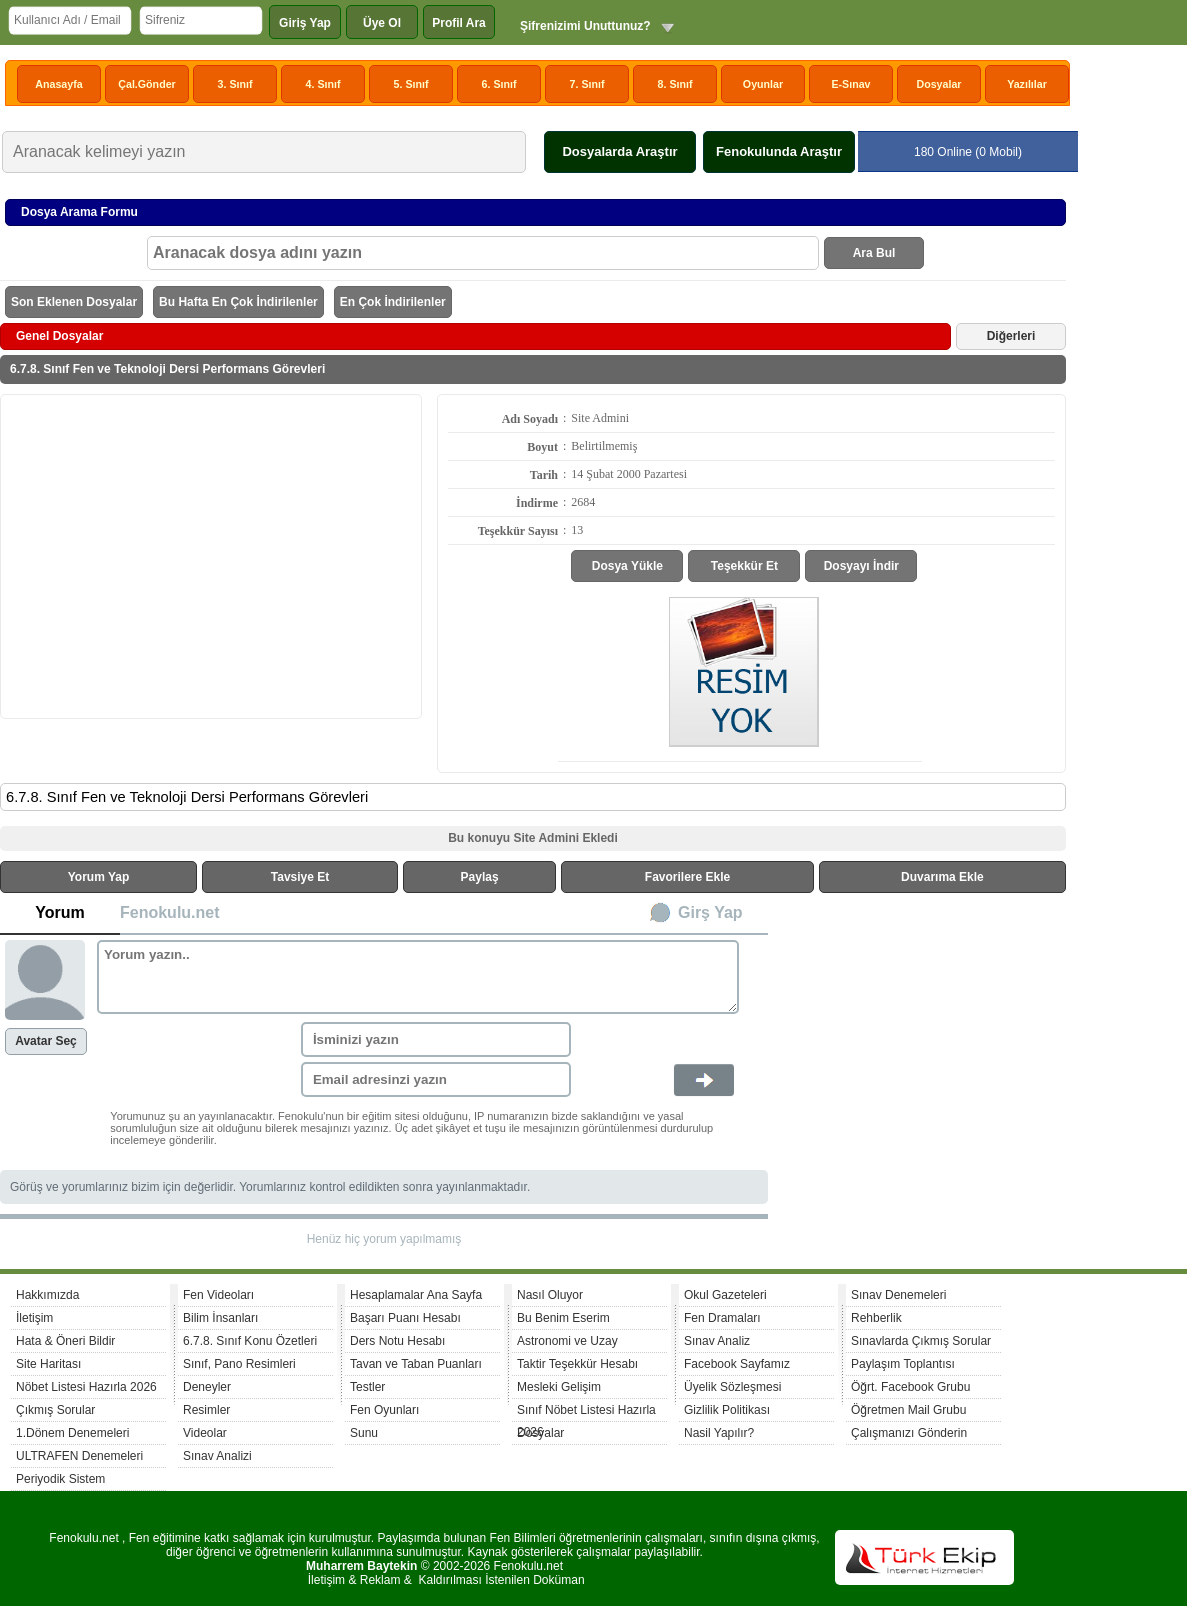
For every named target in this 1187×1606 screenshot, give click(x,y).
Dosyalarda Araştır (619, 151)
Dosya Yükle (627, 566)
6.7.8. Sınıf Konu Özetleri (250, 1341)
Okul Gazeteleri (725, 1295)
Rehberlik (876, 1318)
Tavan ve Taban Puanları (416, 1364)
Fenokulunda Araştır (779, 151)
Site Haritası (48, 1364)
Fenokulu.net (170, 912)
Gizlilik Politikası (727, 1410)
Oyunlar (763, 84)
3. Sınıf (235, 84)
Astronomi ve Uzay (567, 1341)
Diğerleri (1011, 336)
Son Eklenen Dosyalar (74, 302)
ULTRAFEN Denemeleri (79, 1456)
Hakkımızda (47, 1295)
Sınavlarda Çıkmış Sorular (921, 1341)
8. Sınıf (675, 84)
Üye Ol (382, 23)
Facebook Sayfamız (737, 1364)
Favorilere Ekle (687, 877)
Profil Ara (459, 23)
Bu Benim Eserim (563, 1318)
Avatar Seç (46, 1041)
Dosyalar (938, 84)
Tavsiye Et (300, 877)
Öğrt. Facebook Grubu (910, 1387)
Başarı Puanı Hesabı (405, 1318)
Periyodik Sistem (60, 1479)
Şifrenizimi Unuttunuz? (585, 26)
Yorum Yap (99, 877)
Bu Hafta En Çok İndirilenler (238, 302)
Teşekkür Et (744, 566)
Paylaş (480, 877)
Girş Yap (710, 912)
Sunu (364, 1433)
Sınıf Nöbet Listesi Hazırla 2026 (586, 1412)
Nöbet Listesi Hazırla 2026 (86, 1387)
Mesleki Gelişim (559, 1387)
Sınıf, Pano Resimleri (239, 1364)
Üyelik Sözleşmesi (732, 1387)
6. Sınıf (499, 84)
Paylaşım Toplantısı (903, 1364)
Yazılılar (1027, 84)
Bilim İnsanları (220, 1318)
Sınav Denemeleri (898, 1295)
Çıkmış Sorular (55, 1410)
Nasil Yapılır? (719, 1433)
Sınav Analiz (717, 1341)
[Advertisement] (211, 555)
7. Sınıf (587, 84)
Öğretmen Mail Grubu (908, 1410)
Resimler (206, 1410)
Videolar (205, 1433)
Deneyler (207, 1387)
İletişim (34, 1318)
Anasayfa (58, 84)
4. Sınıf (323, 84)
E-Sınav (850, 84)
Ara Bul (874, 253)
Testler (367, 1387)
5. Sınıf (411, 84)
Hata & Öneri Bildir (65, 1341)
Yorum (59, 912)
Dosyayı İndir (861, 566)
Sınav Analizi (217, 1456)
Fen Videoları (218, 1295)
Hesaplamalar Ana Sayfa (416, 1295)
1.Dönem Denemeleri (72, 1433)
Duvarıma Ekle (942, 877)
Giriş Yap (305, 23)
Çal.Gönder (146, 84)
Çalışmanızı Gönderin (909, 1433)
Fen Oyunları (384, 1410)
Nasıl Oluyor (550, 1295)
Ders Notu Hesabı (397, 1341)
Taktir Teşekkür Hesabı (577, 1364)
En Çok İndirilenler (393, 302)
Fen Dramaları (722, 1318)
